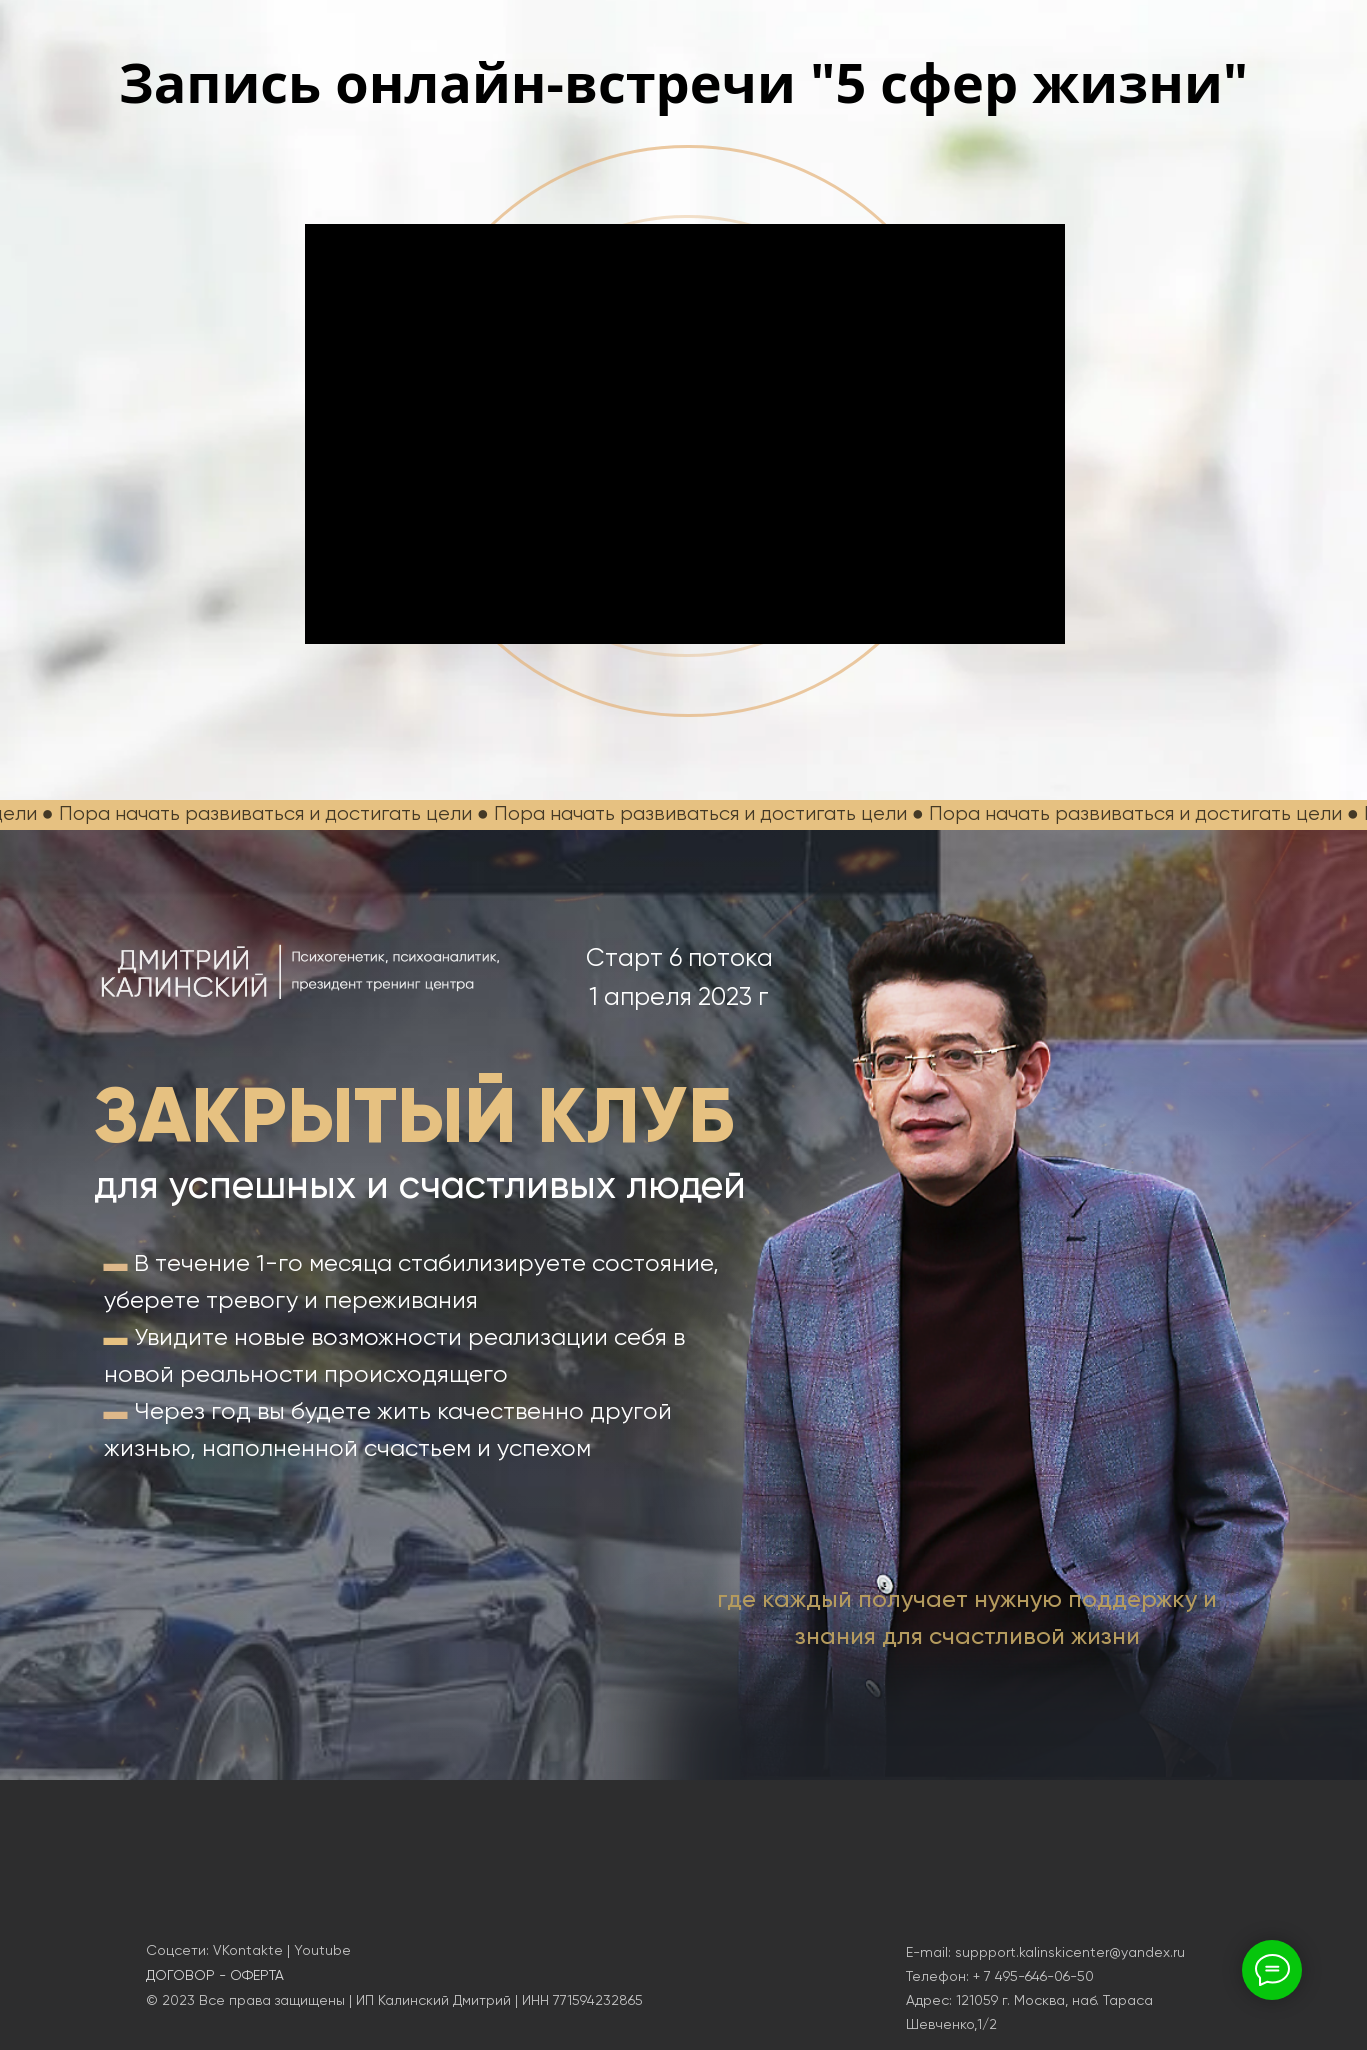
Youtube (322, 1950)
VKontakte (248, 1950)
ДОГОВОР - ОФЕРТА (215, 1975)
